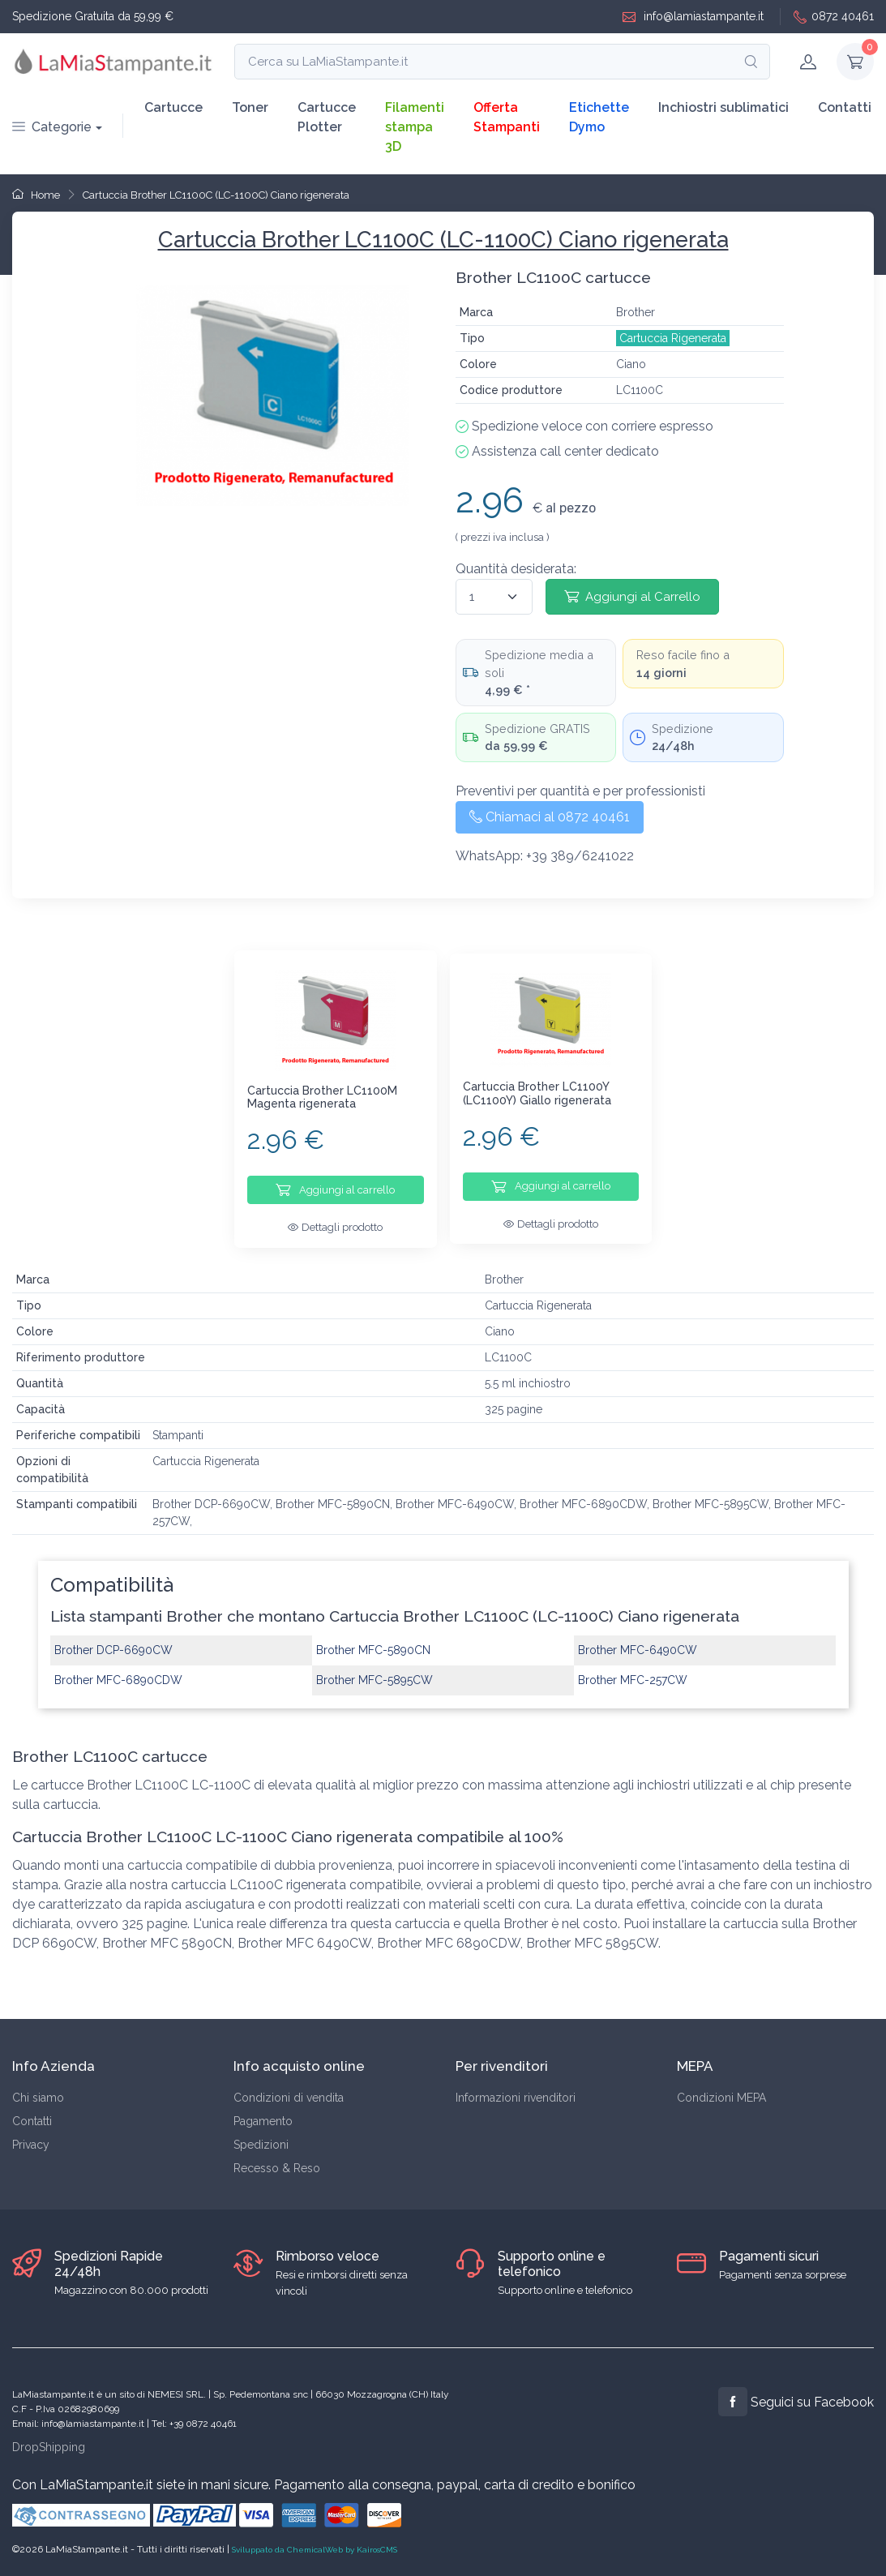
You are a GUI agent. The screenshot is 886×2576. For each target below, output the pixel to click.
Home (36, 195)
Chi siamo (38, 2097)
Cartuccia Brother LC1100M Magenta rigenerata (322, 1097)
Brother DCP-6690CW (113, 1645)
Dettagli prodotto (335, 1227)
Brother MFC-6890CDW (118, 1675)
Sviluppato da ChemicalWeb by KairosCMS (314, 2549)
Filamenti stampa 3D (414, 127)
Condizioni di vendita (288, 2097)
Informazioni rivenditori (516, 2097)
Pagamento (263, 2121)
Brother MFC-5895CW (374, 1675)
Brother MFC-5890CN (373, 1645)
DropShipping (48, 2447)
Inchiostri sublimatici (723, 107)
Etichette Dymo (599, 117)
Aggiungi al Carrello (632, 596)
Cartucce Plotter (326, 117)
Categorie (52, 127)
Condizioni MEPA (721, 2097)
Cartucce (173, 107)
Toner (250, 107)
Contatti (844, 107)
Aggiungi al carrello (335, 1189)
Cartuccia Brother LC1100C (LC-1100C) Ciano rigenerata (216, 195)
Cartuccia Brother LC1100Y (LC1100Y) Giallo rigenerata (537, 1093)
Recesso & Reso (276, 2168)
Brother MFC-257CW (632, 1675)
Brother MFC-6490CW (637, 1645)
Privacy (30, 2144)
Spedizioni (261, 2144)
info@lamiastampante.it (693, 17)
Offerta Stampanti (506, 117)
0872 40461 (834, 17)
